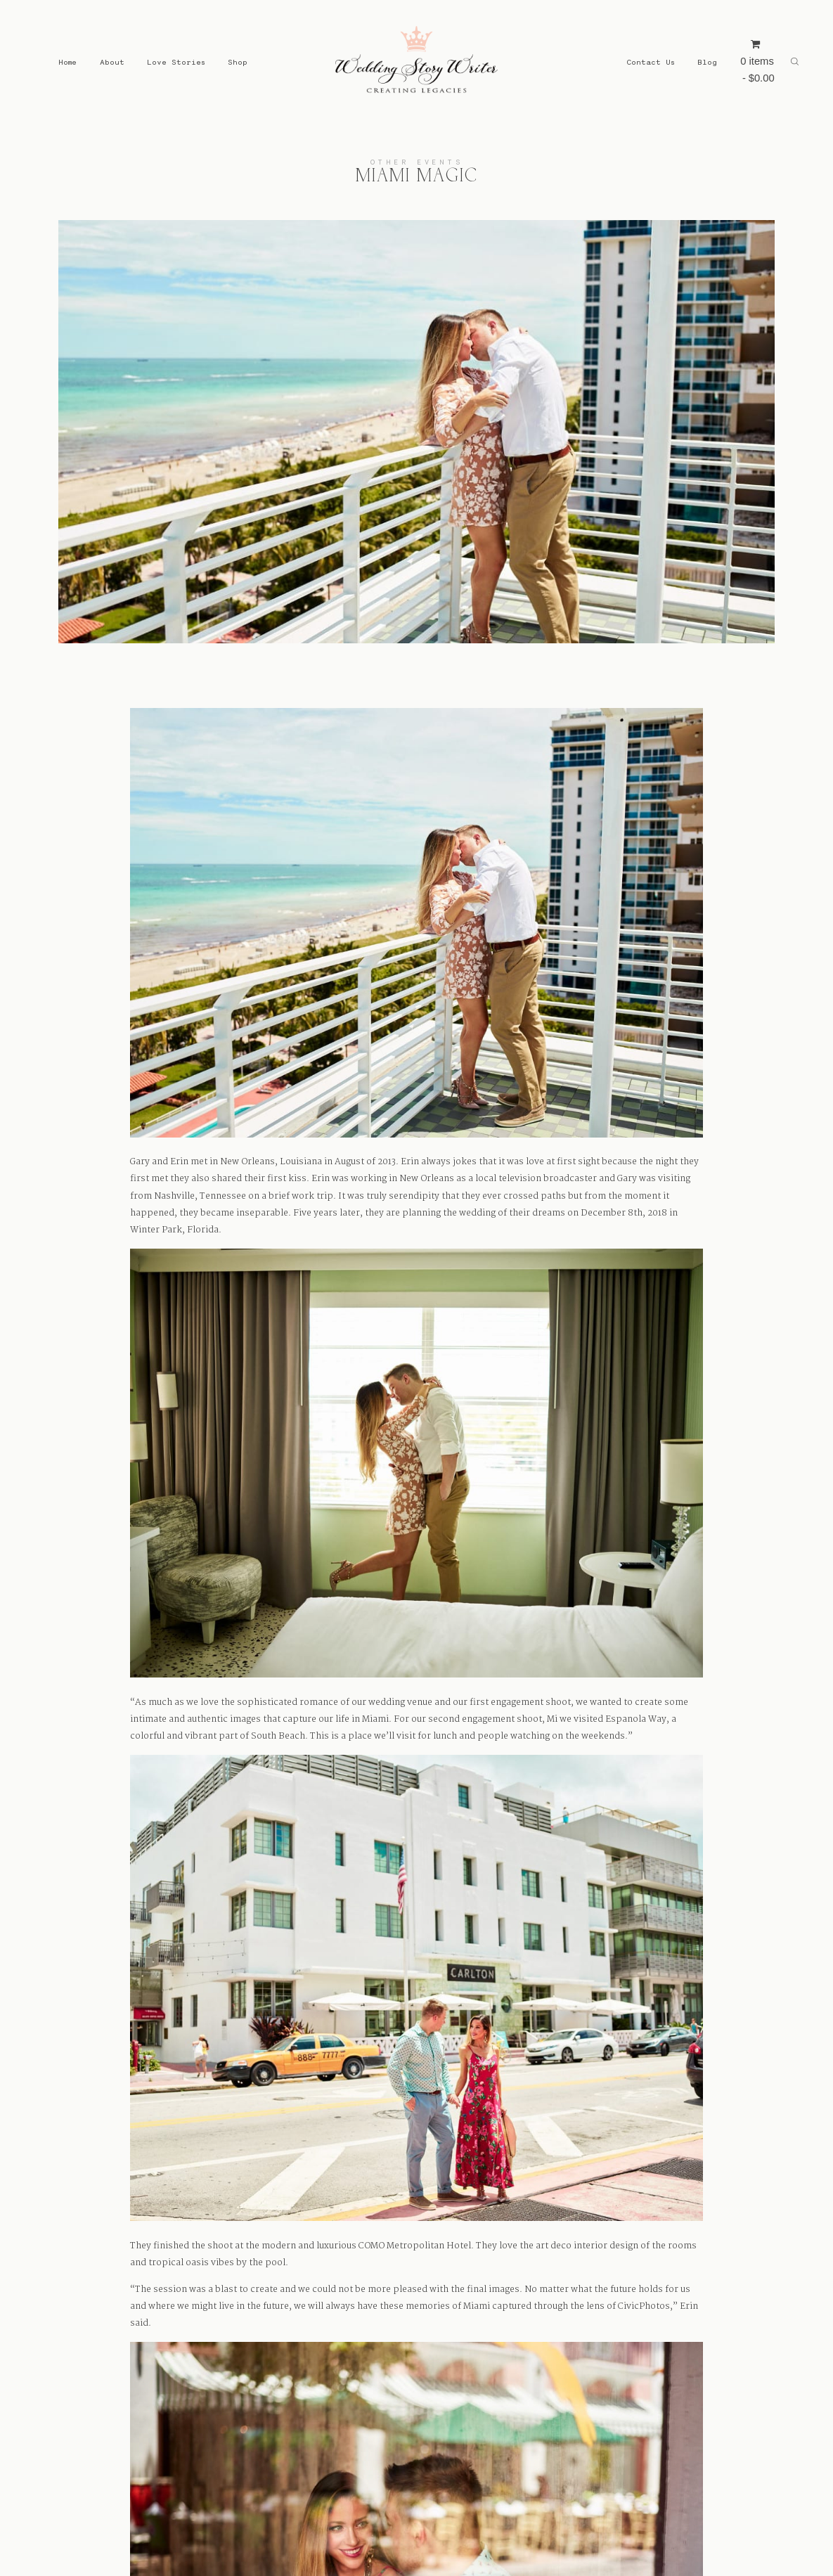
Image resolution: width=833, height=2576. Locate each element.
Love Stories (176, 62)
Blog (707, 62)
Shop (237, 62)
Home (67, 62)
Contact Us (650, 62)
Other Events (416, 161)
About (112, 62)
